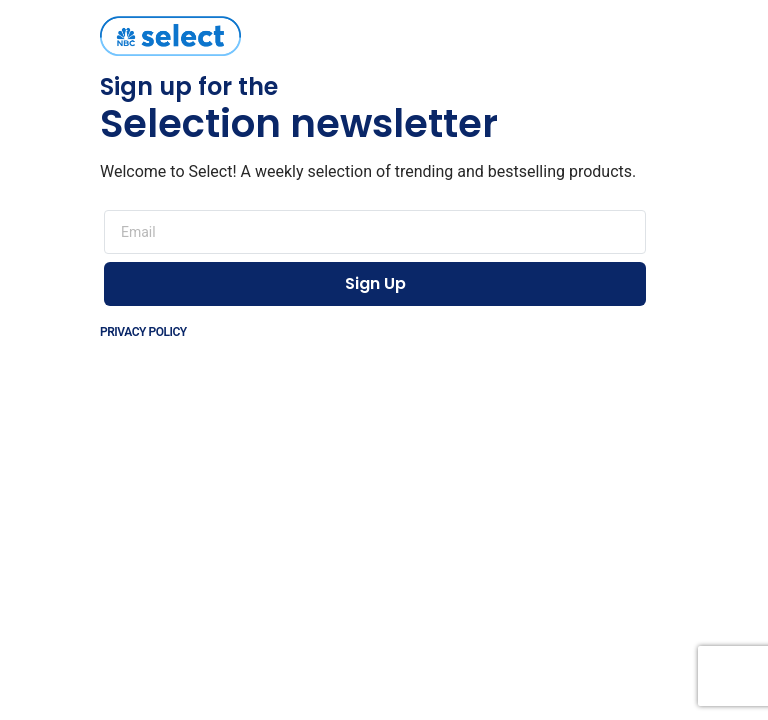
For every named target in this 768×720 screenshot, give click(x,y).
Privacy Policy (143, 332)
